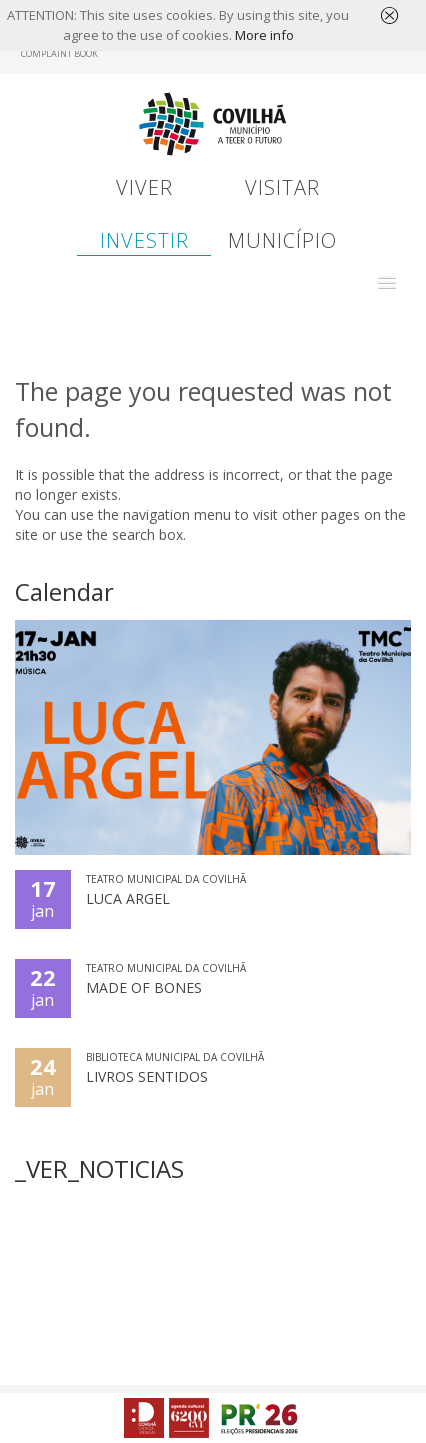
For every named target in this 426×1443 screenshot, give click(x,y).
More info (264, 35)
